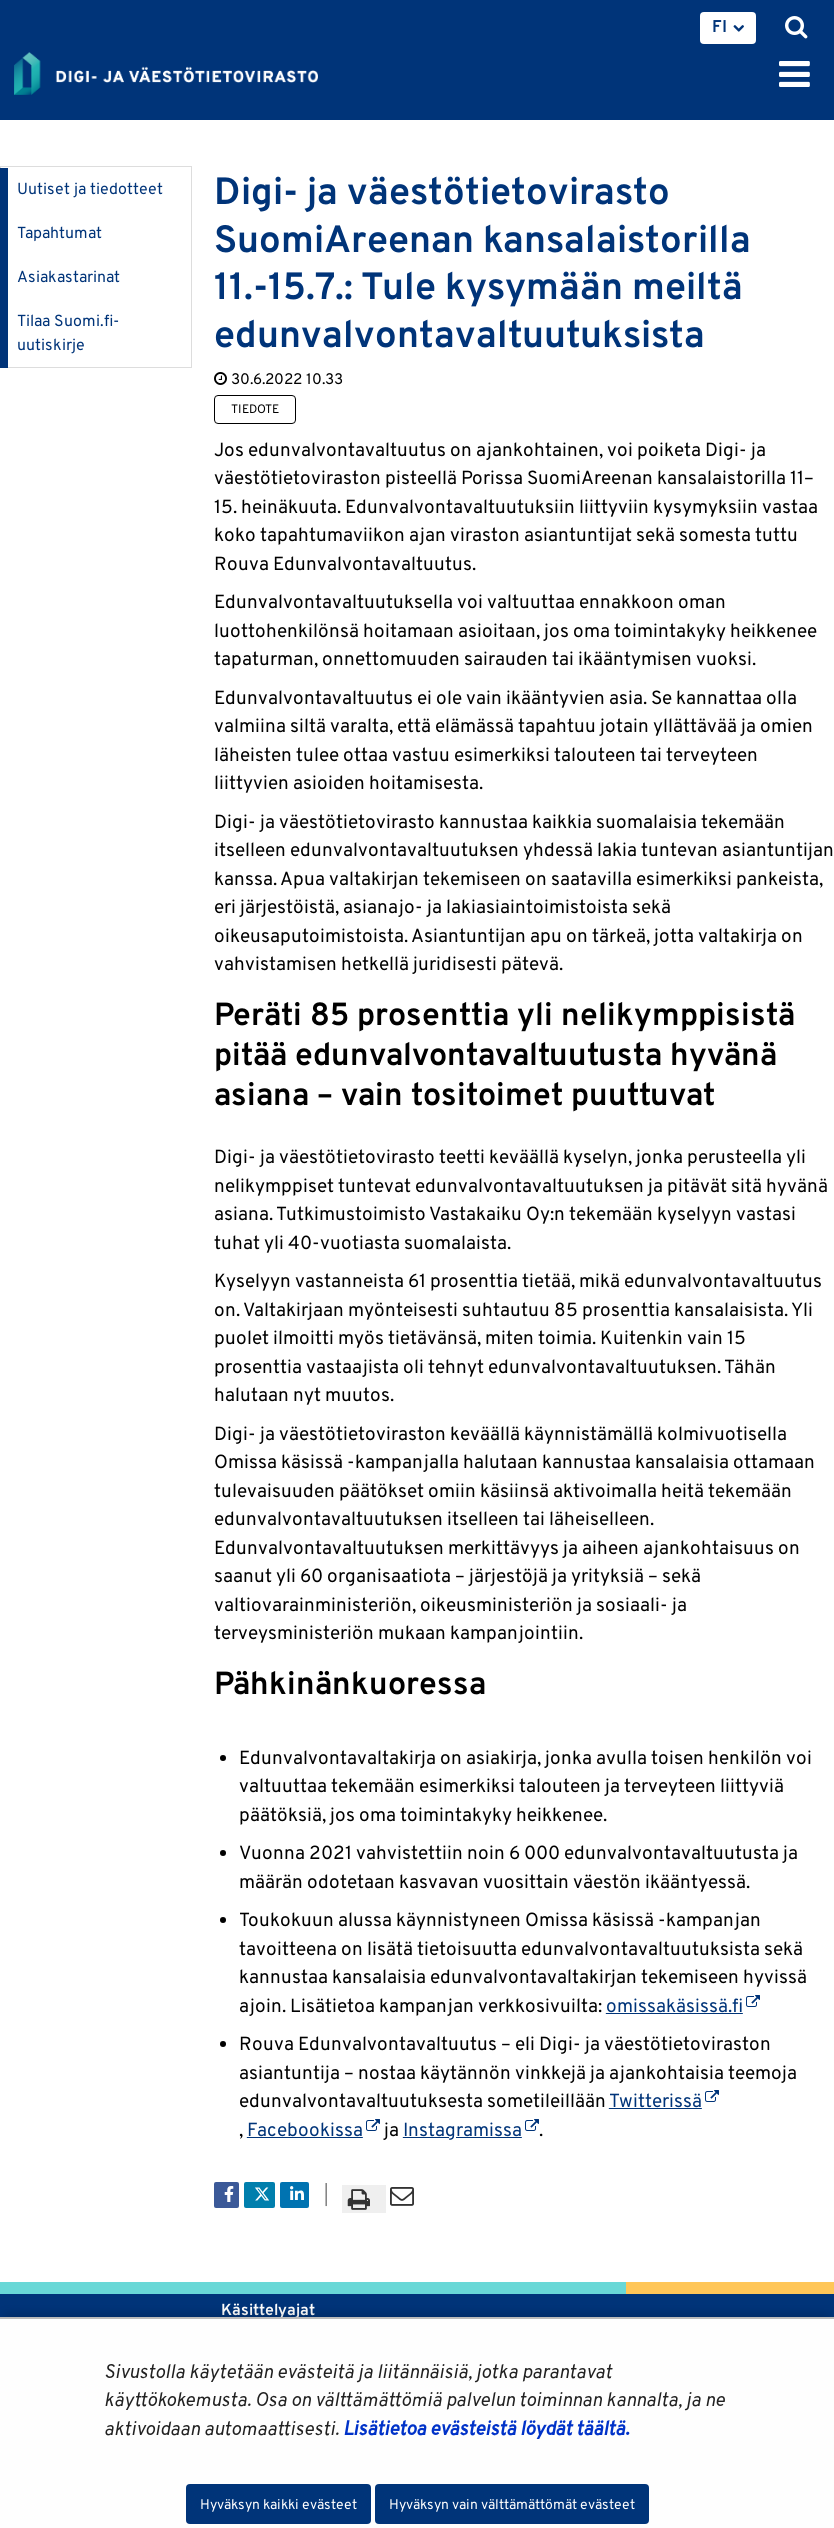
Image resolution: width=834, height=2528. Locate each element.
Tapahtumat (59, 232)
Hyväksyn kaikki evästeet (278, 2504)
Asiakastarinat (68, 276)
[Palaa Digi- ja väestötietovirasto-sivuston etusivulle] (166, 70)
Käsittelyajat (268, 2309)
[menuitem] (728, 28)
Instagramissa (471, 2129)
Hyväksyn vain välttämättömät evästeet (512, 2504)
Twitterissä (664, 2100)
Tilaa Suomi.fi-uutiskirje (68, 332)
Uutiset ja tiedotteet (90, 188)
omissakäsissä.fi (683, 2005)
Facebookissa (313, 2129)
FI (719, 26)
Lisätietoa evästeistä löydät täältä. (486, 2428)
